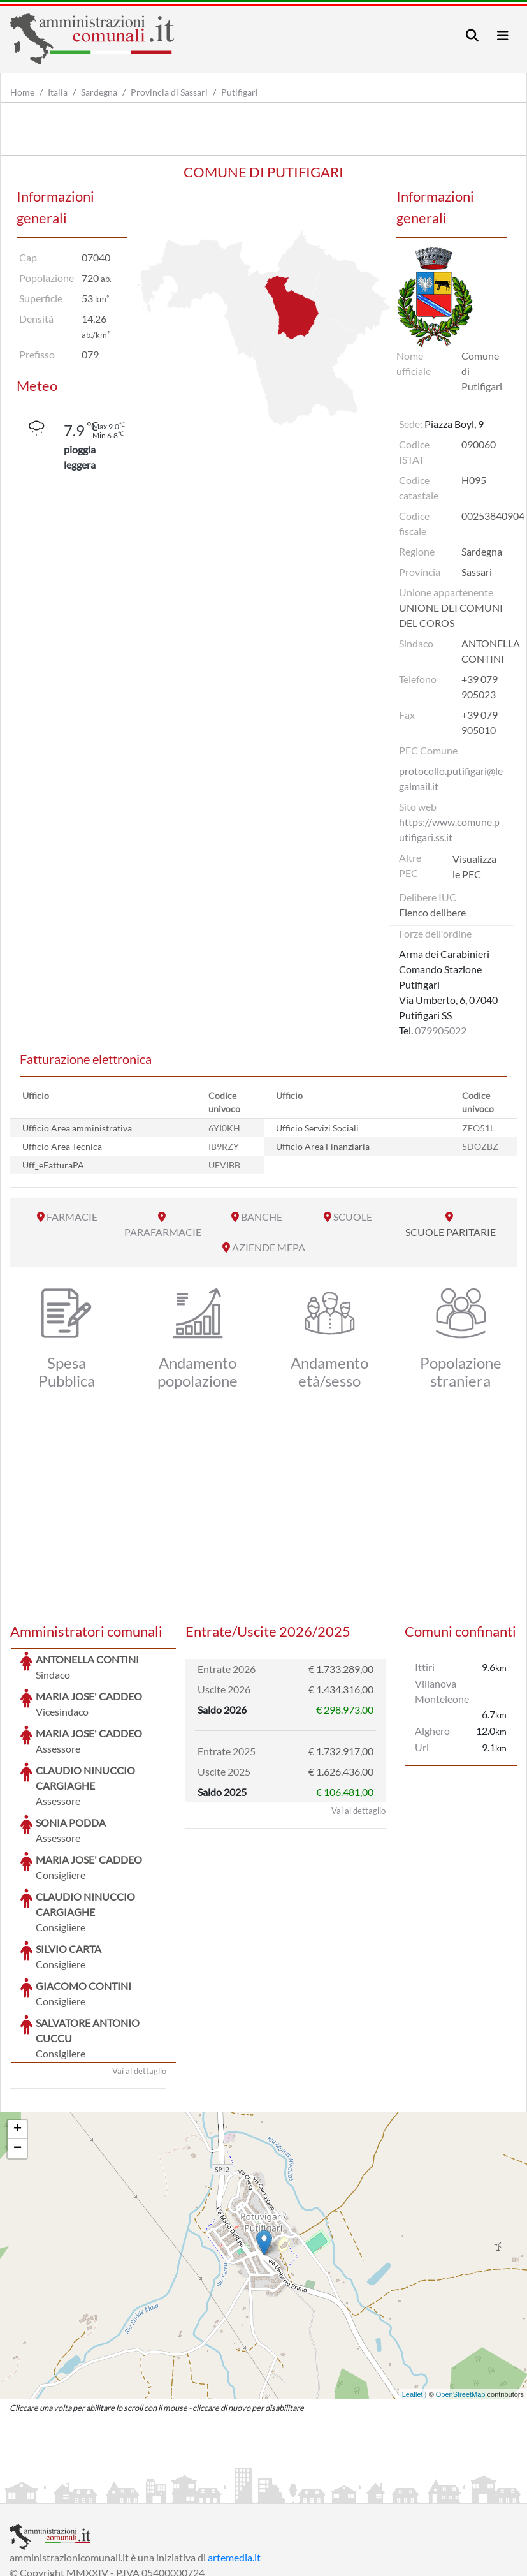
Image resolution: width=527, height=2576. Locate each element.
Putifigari (239, 92)
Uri (422, 1747)
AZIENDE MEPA (268, 1247)
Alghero (432, 1731)
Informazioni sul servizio (63, 2492)
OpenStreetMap (461, 2298)
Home (22, 92)
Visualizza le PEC (474, 866)
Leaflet (412, 2298)
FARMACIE (72, 1217)
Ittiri (425, 1667)
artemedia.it (234, 2461)
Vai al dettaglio (139, 1975)
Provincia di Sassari (169, 92)
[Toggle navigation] (472, 35)
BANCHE (261, 1217)
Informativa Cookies (260, 2492)
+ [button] (17, 2033)
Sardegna (99, 92)
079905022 (440, 1030)
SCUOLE (352, 1217)
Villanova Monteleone (442, 1691)
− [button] (17, 2053)
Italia (58, 92)
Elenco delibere (432, 912)
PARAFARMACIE (162, 1232)
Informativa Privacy (166, 2492)
